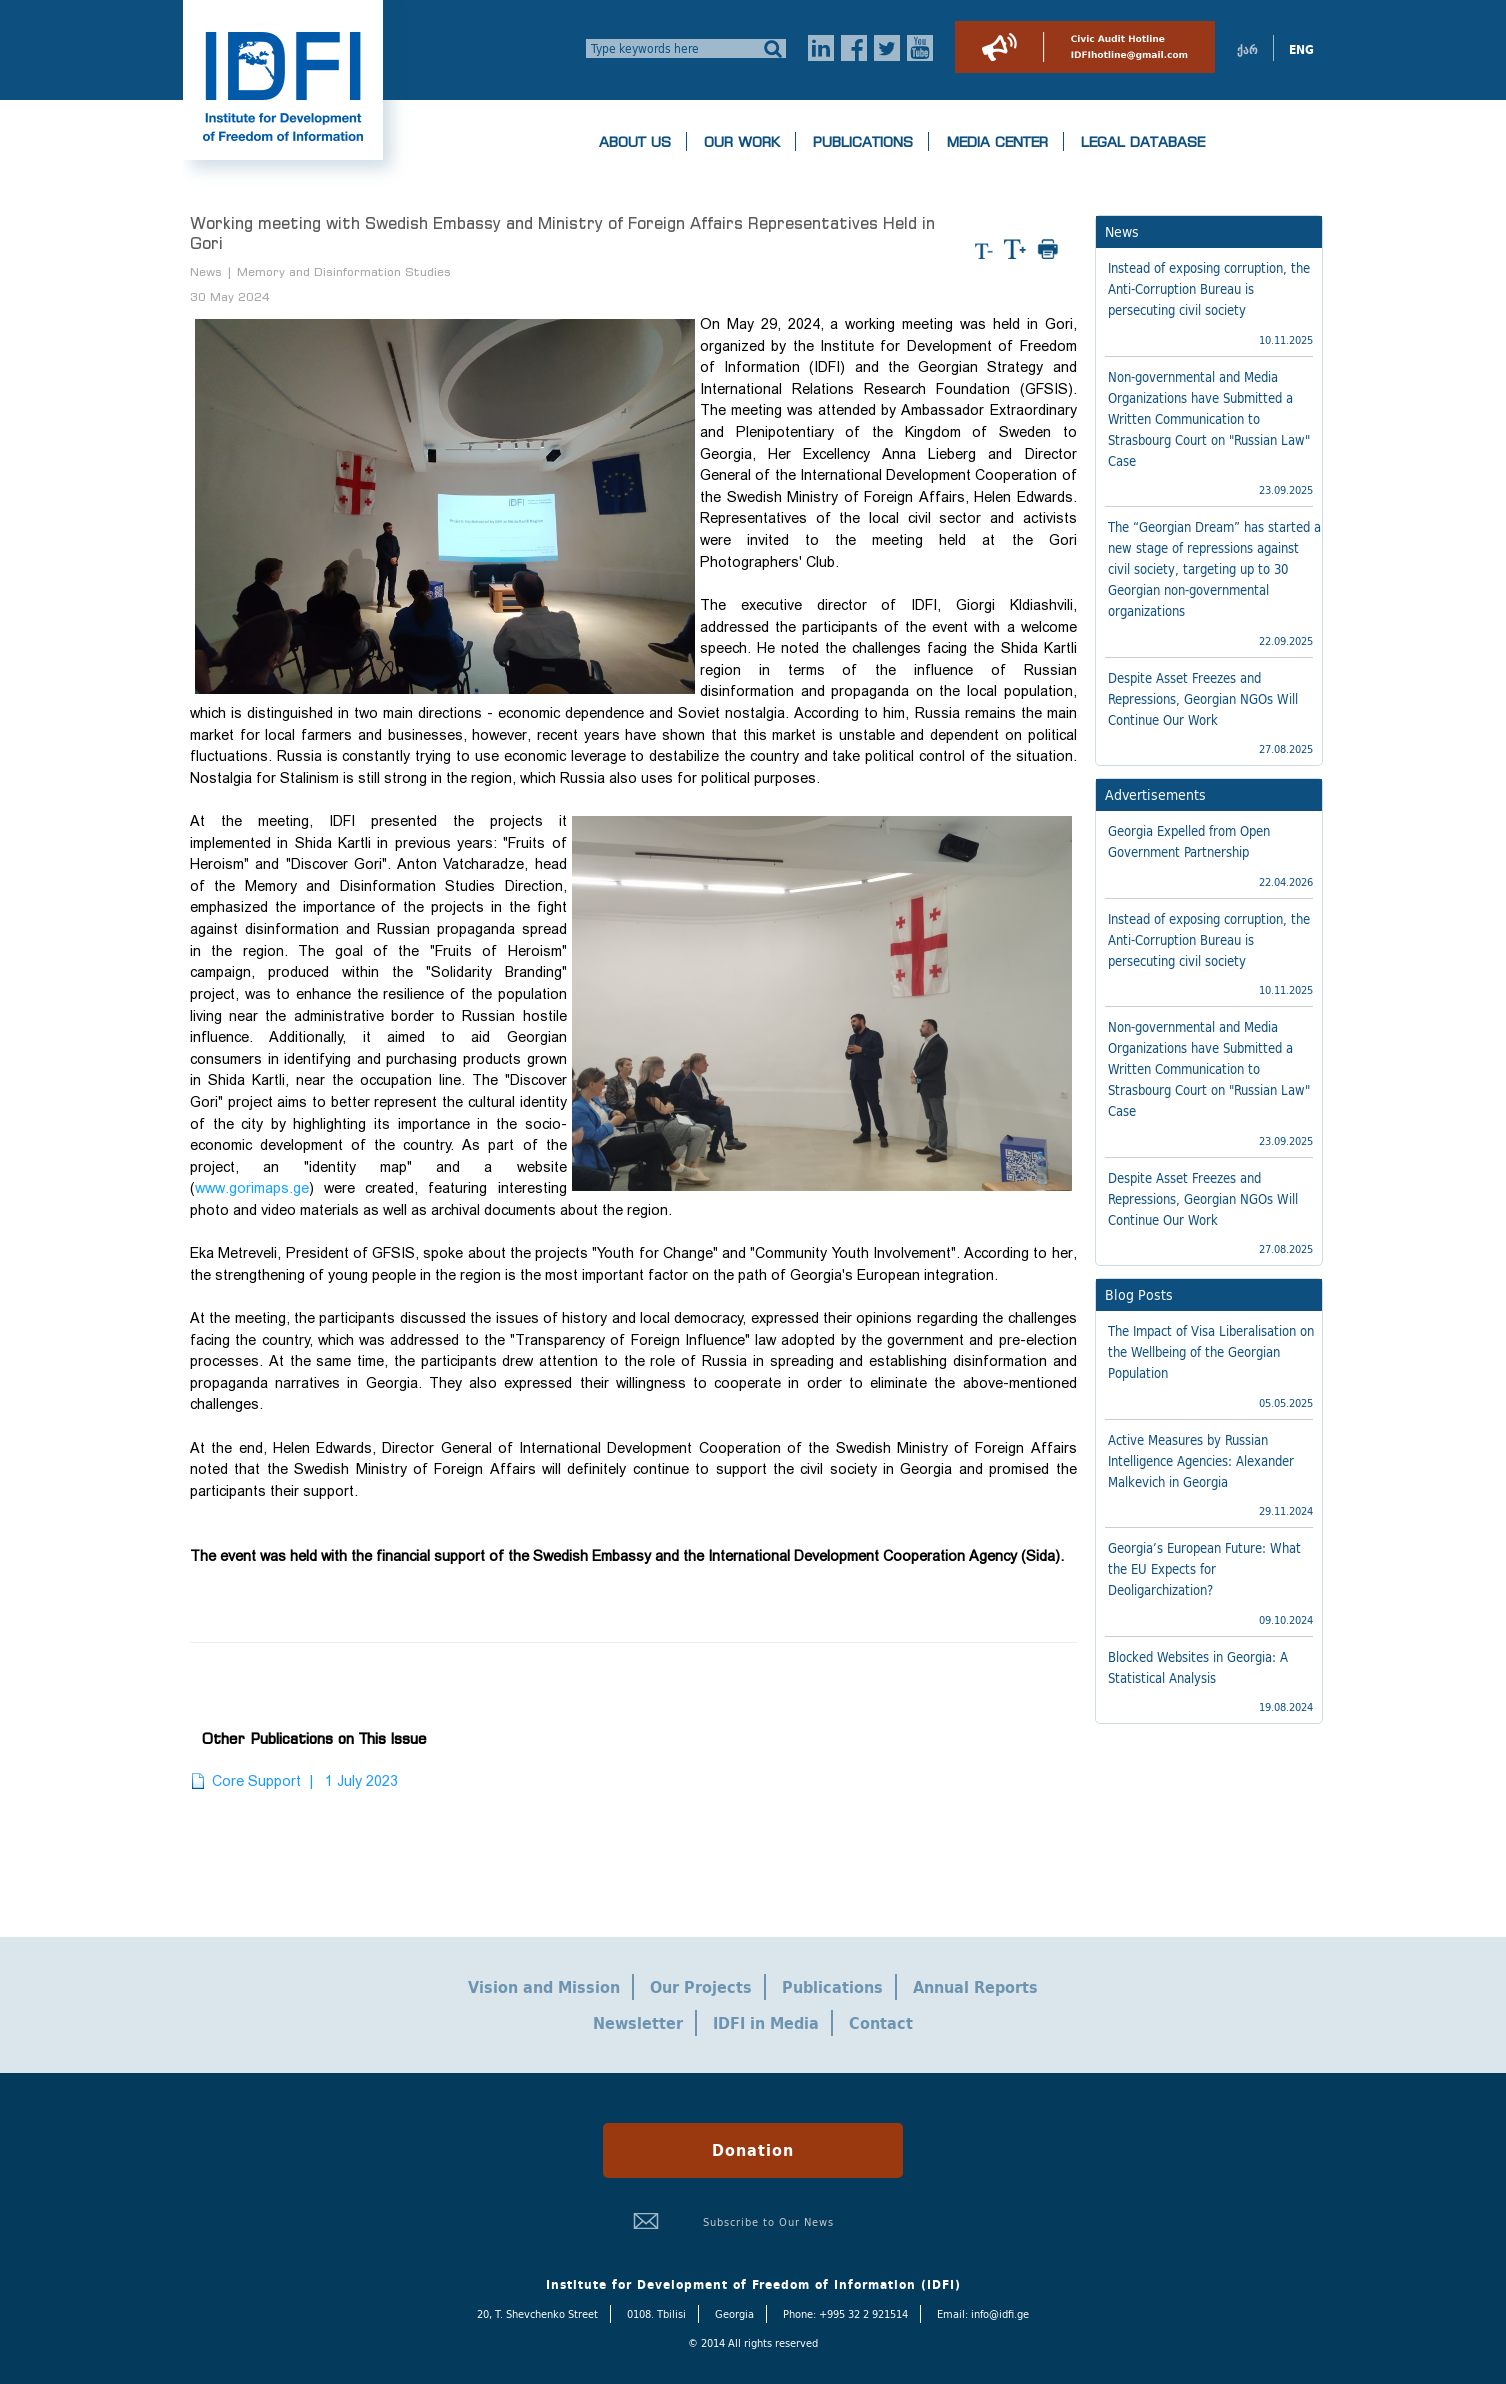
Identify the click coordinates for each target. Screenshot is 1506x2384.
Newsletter (638, 2023)
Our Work (742, 142)
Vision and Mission (544, 1987)
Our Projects (701, 1987)
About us (635, 142)
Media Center (997, 142)
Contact (881, 2023)
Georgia (734, 2314)
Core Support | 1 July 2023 (305, 1781)
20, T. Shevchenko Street (537, 2314)
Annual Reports (975, 1987)
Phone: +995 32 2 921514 (845, 2314)
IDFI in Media (766, 2023)
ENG (1301, 50)
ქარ (1247, 50)
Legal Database (1143, 142)
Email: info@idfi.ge (983, 2314)
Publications (863, 142)
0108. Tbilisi (656, 2314)
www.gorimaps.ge (252, 1188)
